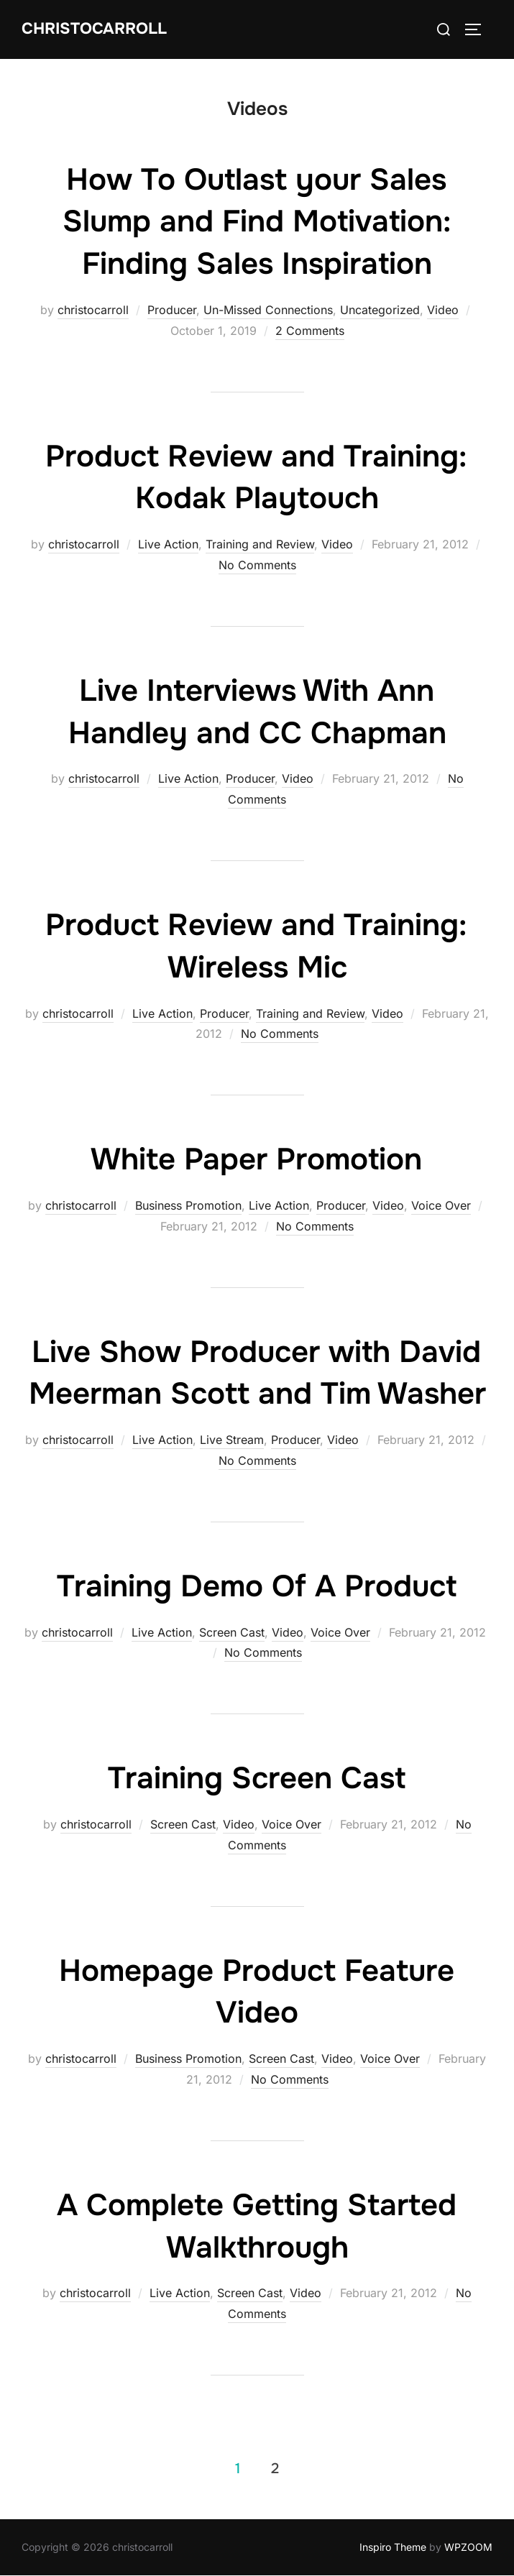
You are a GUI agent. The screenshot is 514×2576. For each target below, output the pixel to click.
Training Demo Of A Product (256, 1586)
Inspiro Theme (392, 2547)
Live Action (168, 544)
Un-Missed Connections (268, 310)
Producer (171, 310)
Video (443, 310)
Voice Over (441, 1205)
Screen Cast (232, 1632)
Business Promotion (188, 1205)
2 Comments (309, 330)
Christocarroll (94, 29)
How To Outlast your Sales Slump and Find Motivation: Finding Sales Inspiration (257, 222)
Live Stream (232, 1439)
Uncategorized (380, 310)
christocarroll (93, 310)
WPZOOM (468, 2547)
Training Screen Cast (256, 1778)
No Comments (257, 565)
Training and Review (260, 544)
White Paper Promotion (256, 1159)
